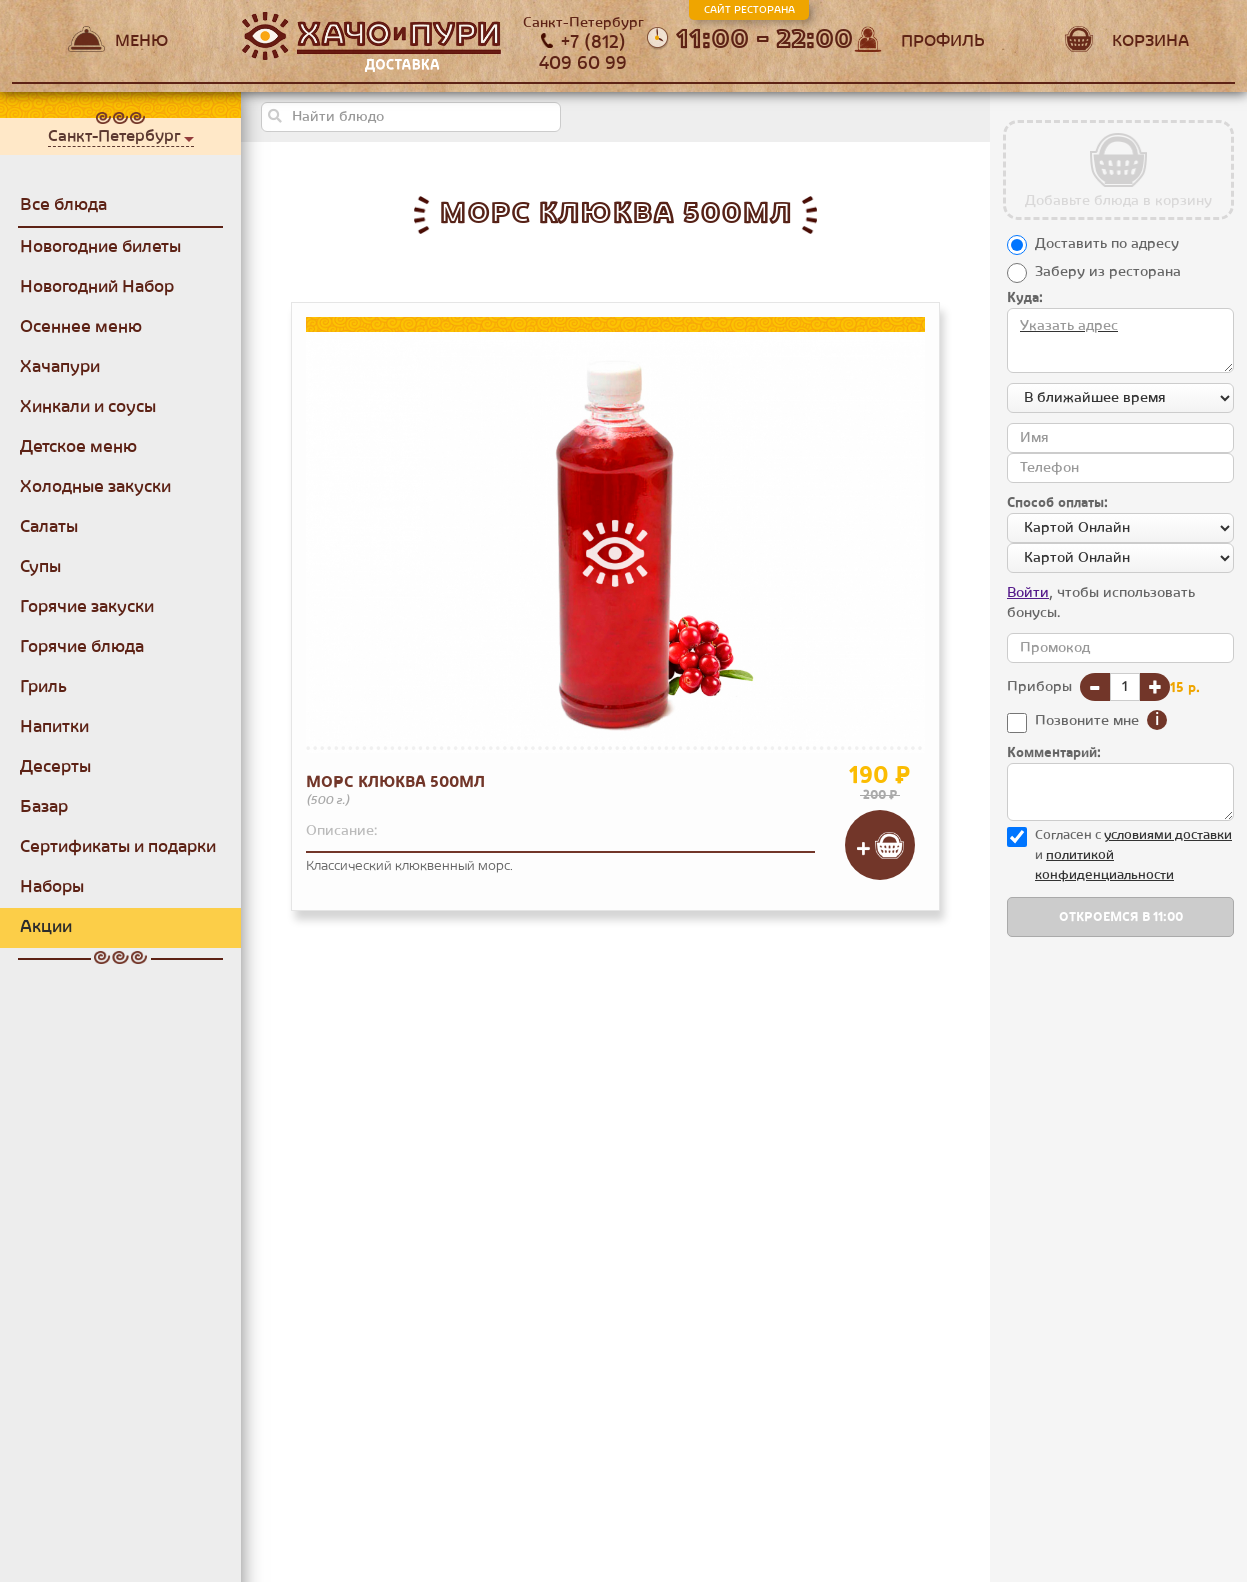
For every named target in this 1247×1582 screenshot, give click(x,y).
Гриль (43, 687)
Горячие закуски (87, 607)
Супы (40, 567)
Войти (1028, 593)
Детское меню (78, 447)
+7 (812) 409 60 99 (583, 53)
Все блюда (63, 205)
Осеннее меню (81, 327)
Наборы (52, 887)
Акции (46, 927)
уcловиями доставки (1168, 835)
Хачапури (60, 367)
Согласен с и (1133, 855)
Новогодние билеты (100, 247)
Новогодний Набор (97, 287)
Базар (44, 807)
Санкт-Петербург (114, 136)
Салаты (49, 527)
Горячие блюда (82, 647)
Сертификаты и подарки (118, 847)
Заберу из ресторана (1108, 272)
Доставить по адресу (1107, 244)
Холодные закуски (95, 487)
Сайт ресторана (749, 10)
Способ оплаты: (1057, 503)
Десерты (55, 767)
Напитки (54, 727)
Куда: (1025, 298)
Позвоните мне (1087, 721)
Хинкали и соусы (88, 407)
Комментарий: (1054, 753)
